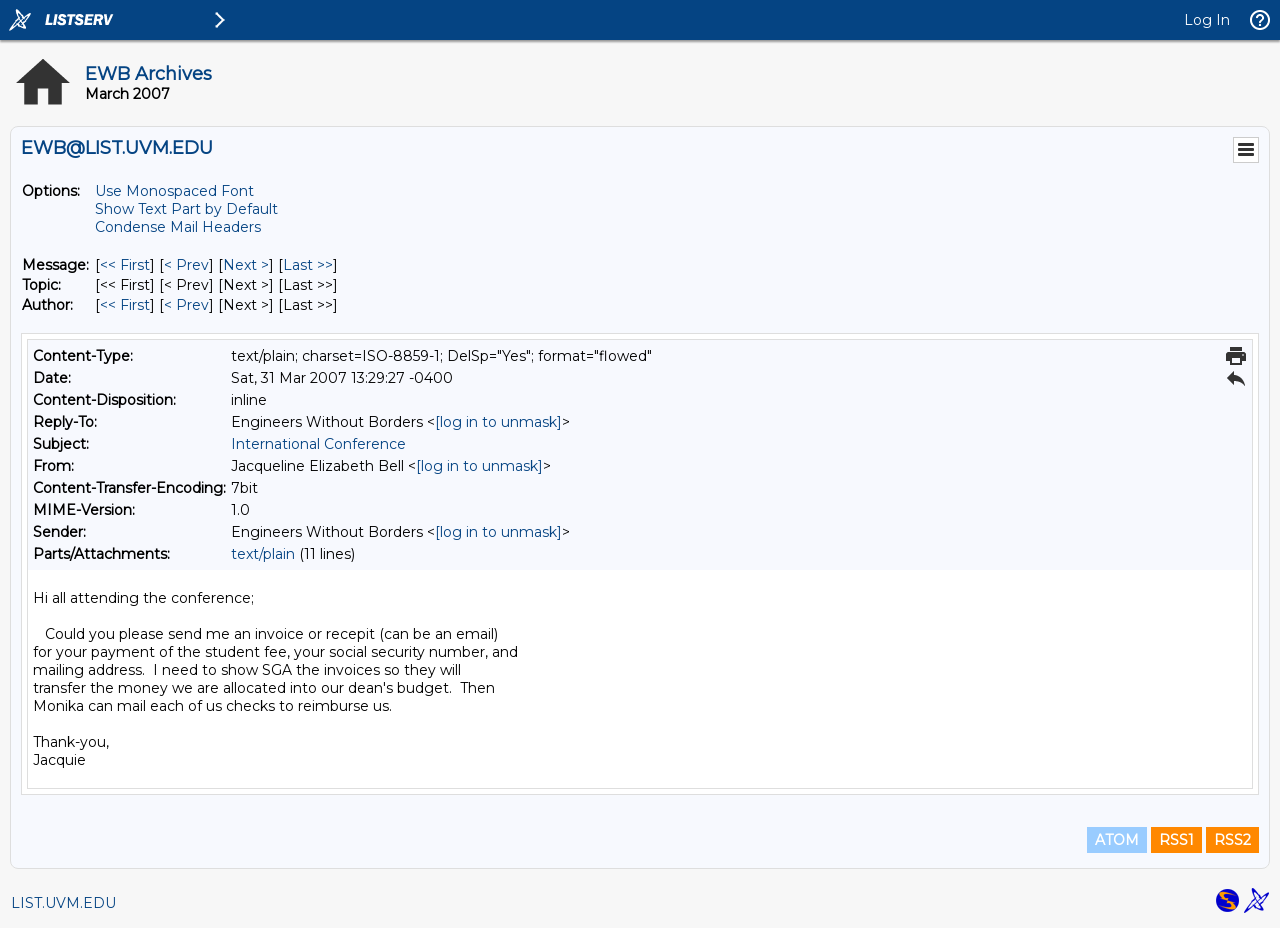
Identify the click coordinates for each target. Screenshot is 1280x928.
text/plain (263, 554)
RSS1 (1176, 840)
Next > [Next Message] (246, 265)
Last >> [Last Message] (308, 265)
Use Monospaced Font (174, 191)
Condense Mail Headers (178, 227)
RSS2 (1232, 840)
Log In (1207, 20)
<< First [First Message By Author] (125, 305)
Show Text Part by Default (186, 209)
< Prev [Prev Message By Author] (186, 305)
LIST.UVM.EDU (63, 903)
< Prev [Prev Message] (186, 265)
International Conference (318, 444)
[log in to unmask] (498, 422)
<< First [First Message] (125, 265)
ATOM (1117, 840)
